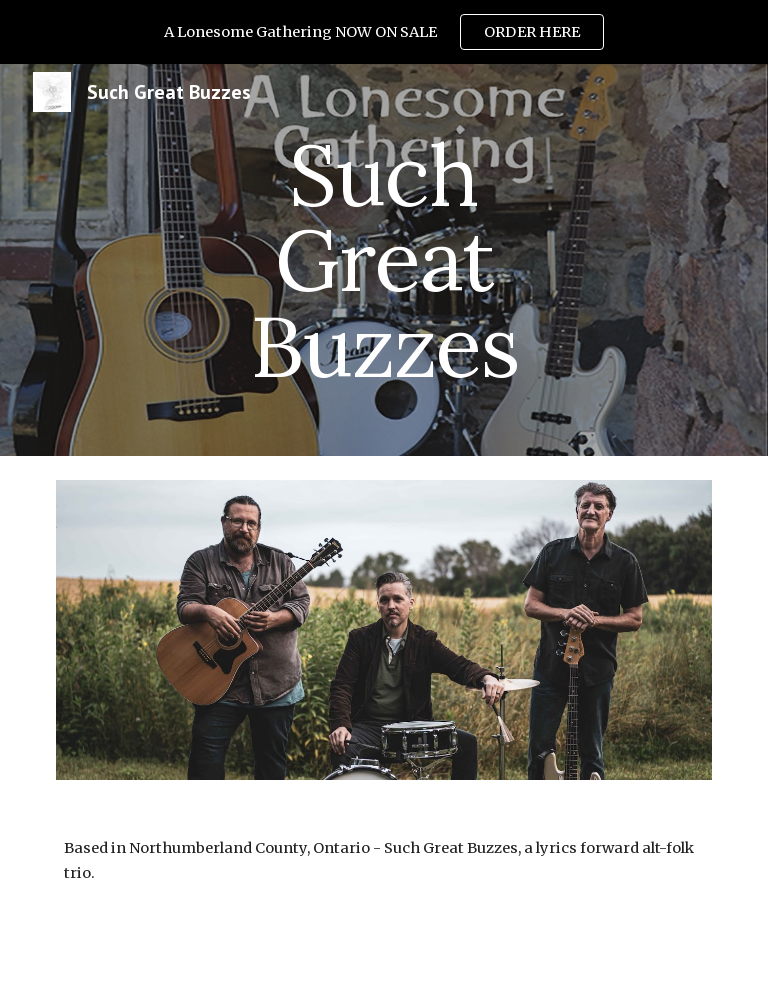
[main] (383, 260)
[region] (384, 32)
